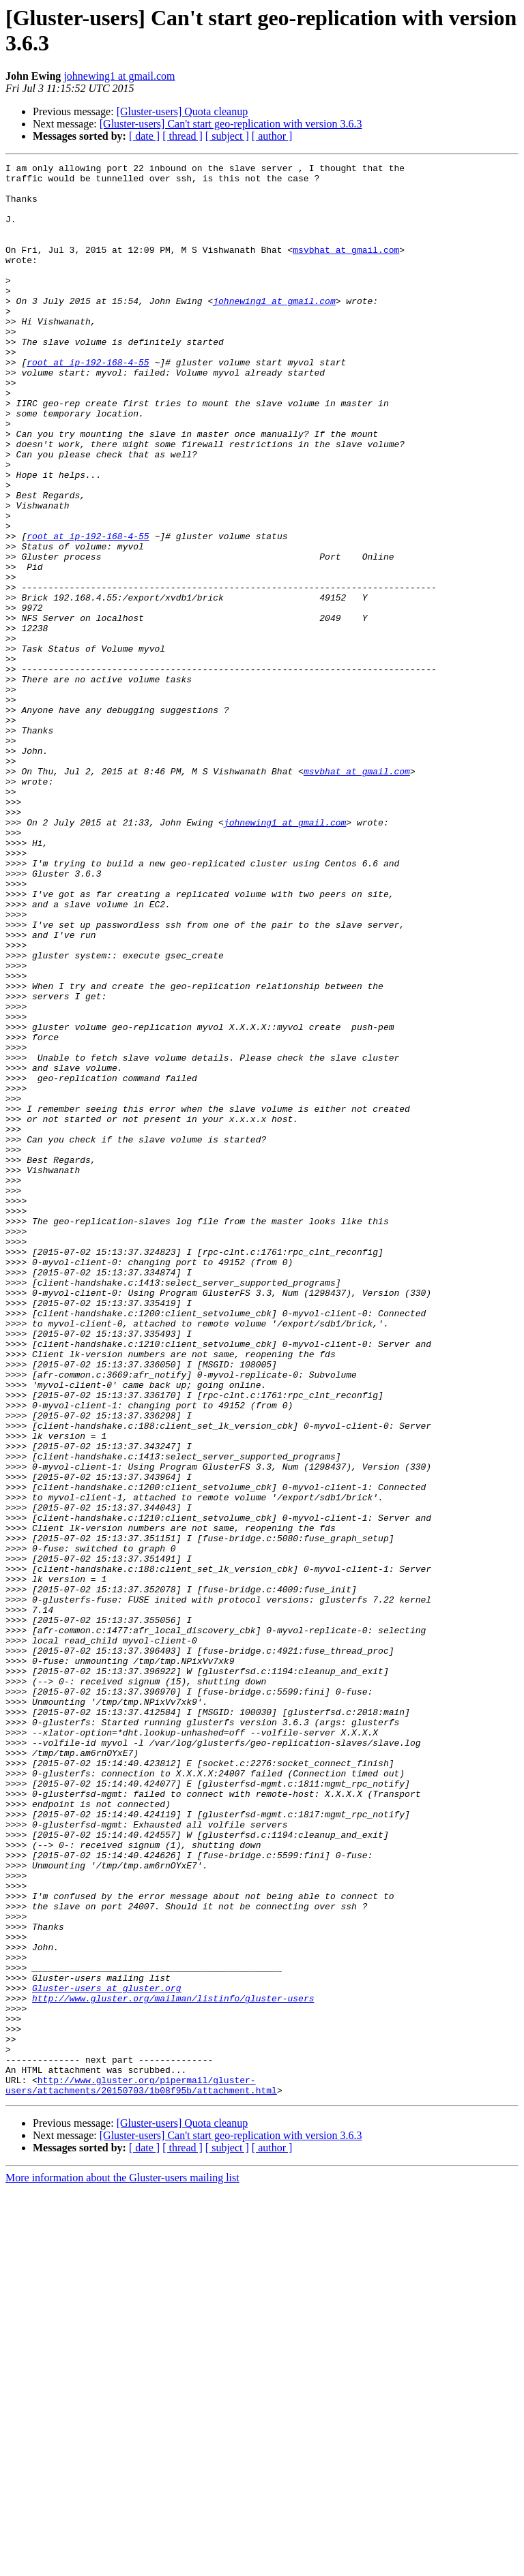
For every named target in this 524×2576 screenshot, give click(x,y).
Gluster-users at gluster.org (106, 2354)
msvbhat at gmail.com (346, 268)
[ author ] (272, 136)
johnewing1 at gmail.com (119, 76)
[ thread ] (182, 136)
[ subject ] (227, 136)
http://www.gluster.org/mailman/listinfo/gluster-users (173, 2366)
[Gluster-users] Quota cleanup (182, 111)
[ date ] (144, 136)
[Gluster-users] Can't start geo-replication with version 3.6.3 (231, 124)
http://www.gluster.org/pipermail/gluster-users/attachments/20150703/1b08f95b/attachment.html (141, 2470)
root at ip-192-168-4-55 (88, 403)
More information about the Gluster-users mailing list (122, 2564)
